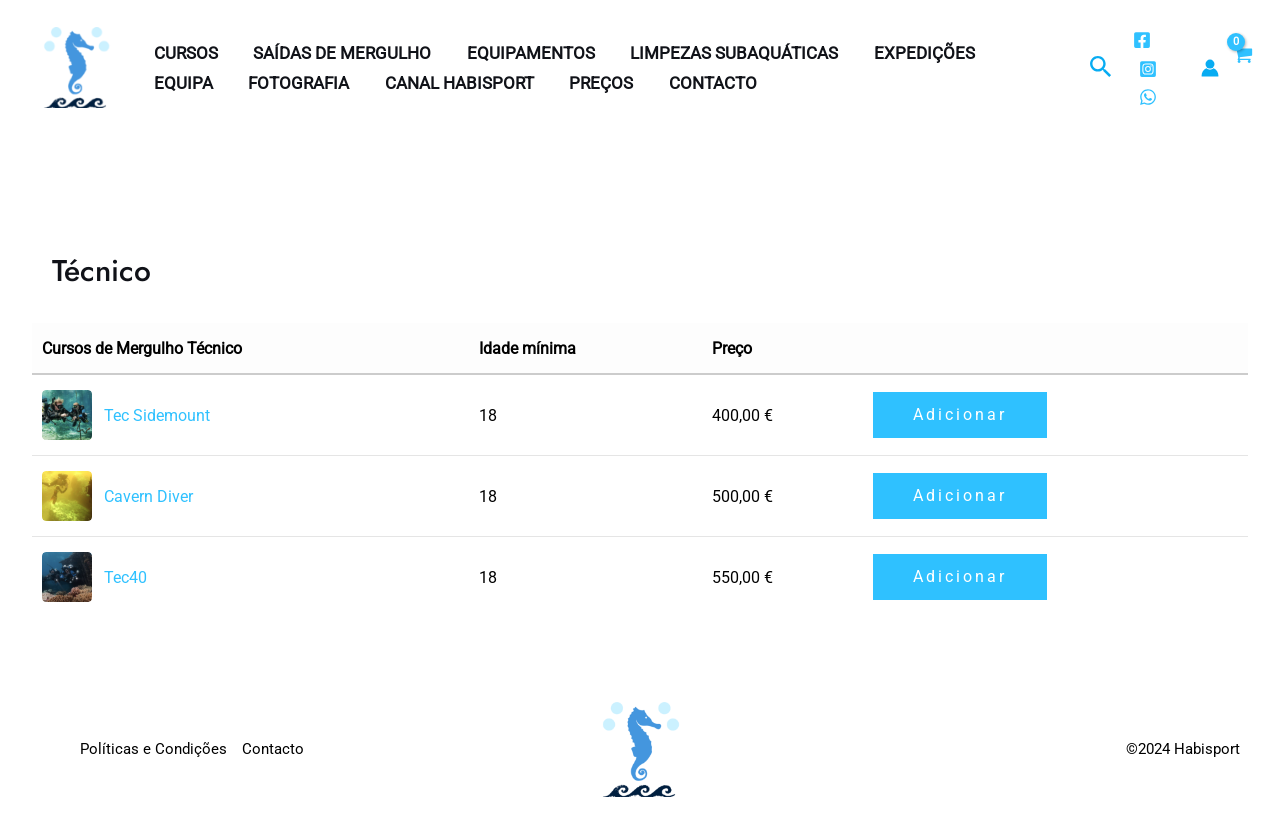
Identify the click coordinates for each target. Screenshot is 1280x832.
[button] (1101, 67)
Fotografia (296, 83)
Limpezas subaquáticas (729, 53)
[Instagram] (1147, 69)
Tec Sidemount (157, 415)
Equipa (182, 83)
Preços (596, 83)
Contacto (706, 83)
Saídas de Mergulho (340, 53)
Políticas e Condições (153, 749)
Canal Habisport (455, 83)
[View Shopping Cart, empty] (1242, 68)
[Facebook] (1141, 40)
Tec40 (125, 577)
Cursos (185, 53)
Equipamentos (527, 53)
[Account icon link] (1210, 68)
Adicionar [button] (960, 414)
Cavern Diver (148, 496)
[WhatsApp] (1147, 97)
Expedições (917, 53)
